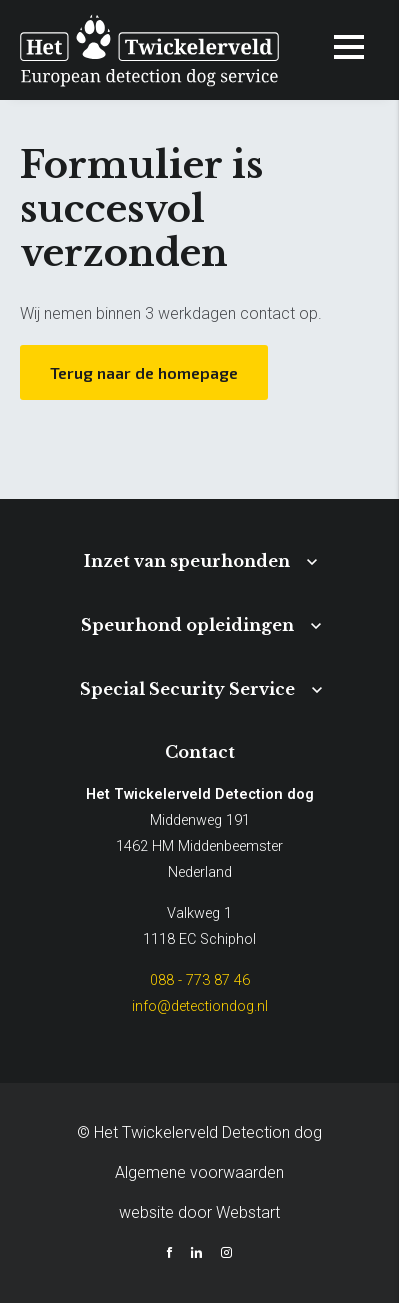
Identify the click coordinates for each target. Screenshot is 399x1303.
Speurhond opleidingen (187, 625)
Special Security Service (187, 689)
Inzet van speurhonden (187, 561)
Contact (200, 752)
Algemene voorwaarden (199, 1172)
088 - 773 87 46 (200, 980)
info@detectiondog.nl (200, 1006)
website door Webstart (199, 1212)
